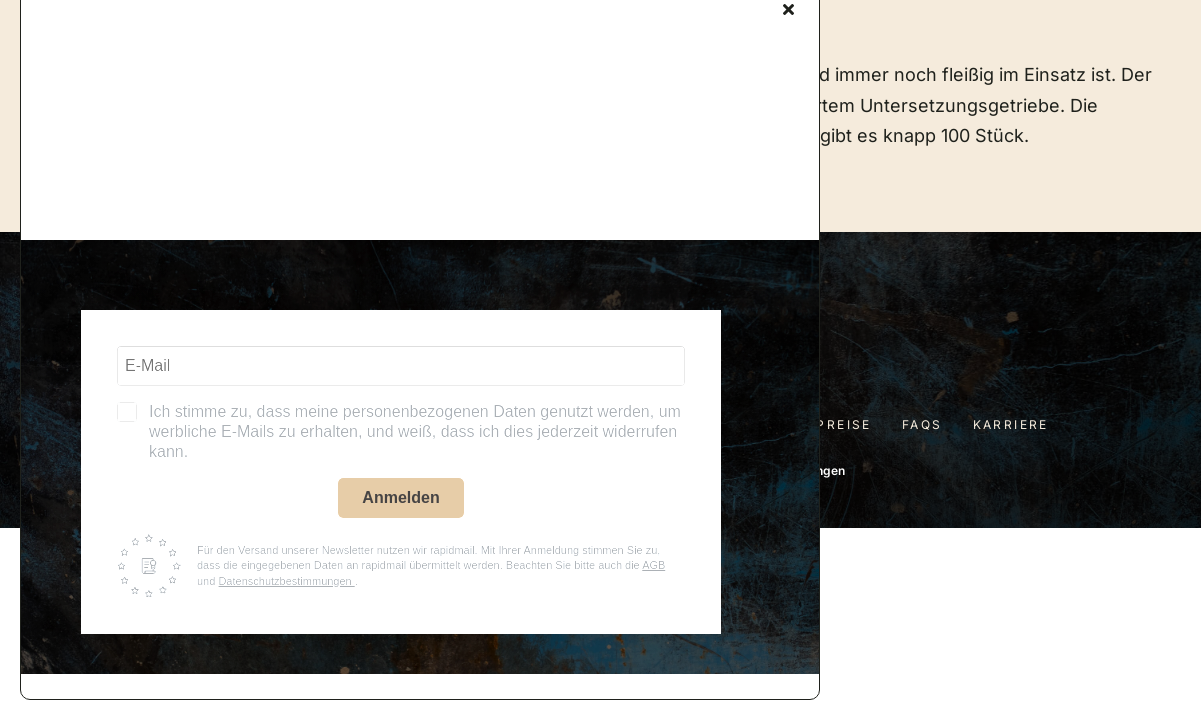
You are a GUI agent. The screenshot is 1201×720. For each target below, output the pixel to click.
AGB (653, 565)
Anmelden (400, 497)
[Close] (788, 9)
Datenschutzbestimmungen (286, 581)
